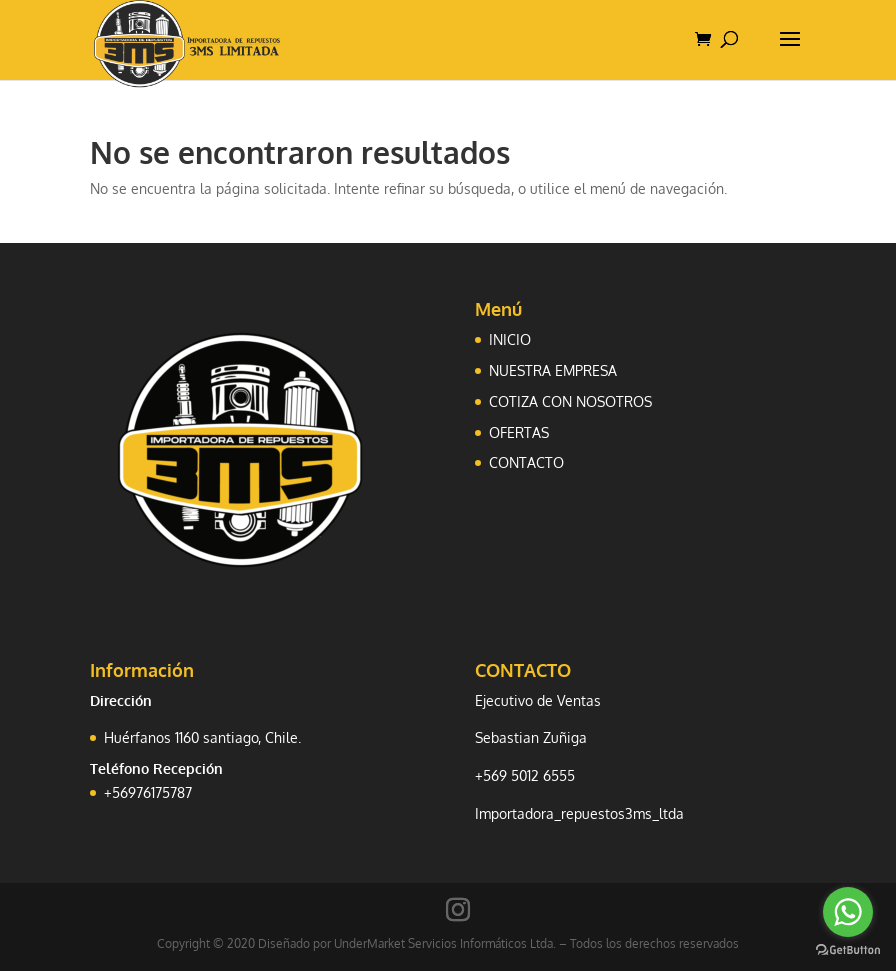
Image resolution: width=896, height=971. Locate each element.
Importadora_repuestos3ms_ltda (579, 813)
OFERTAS (519, 432)
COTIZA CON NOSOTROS (570, 401)
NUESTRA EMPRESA (553, 370)
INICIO (510, 339)
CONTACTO (526, 462)
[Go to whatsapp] (848, 912)
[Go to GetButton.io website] (848, 950)
